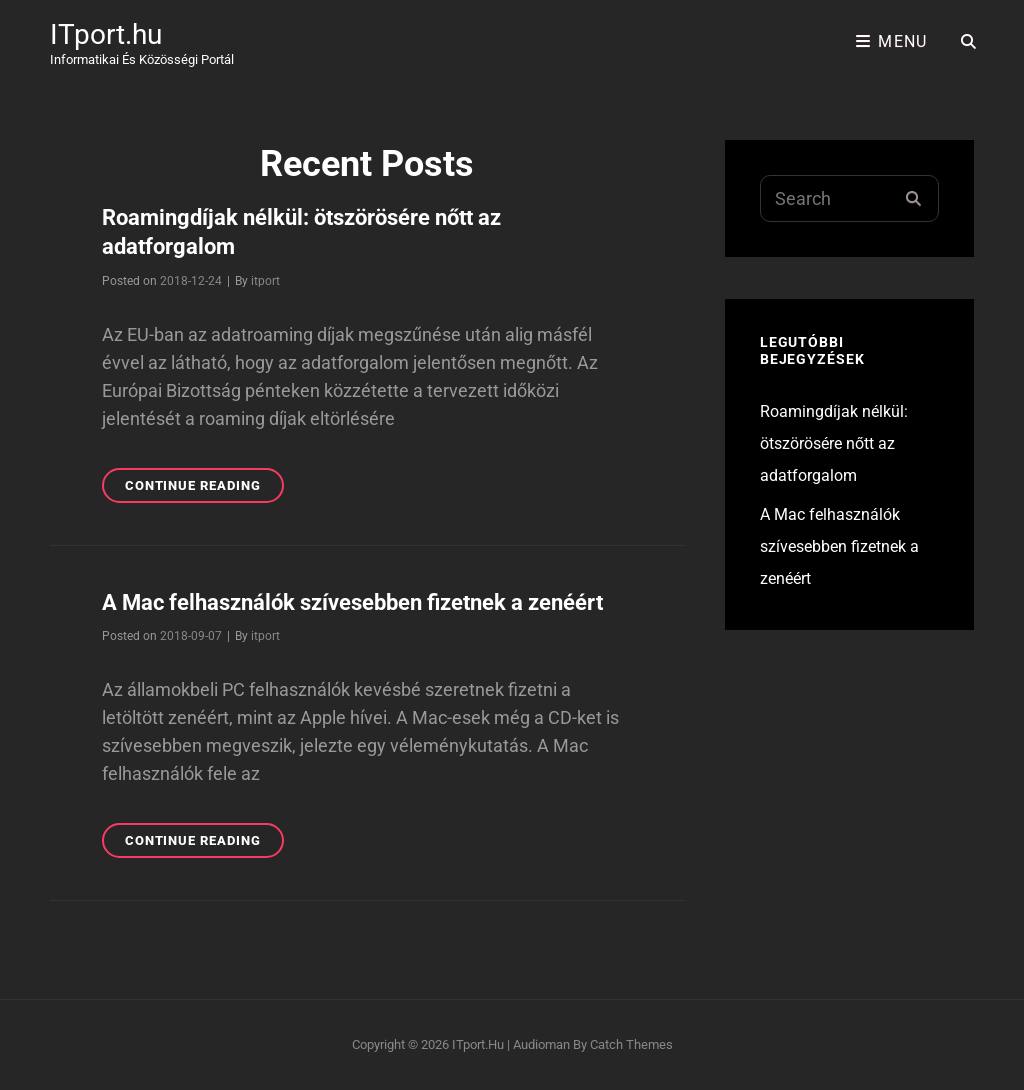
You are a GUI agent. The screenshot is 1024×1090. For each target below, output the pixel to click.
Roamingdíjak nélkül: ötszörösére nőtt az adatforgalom (834, 443)
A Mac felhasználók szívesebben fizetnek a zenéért (352, 602)
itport (265, 281)
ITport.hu (106, 34)
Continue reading (204, 488)
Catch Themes (631, 1044)
